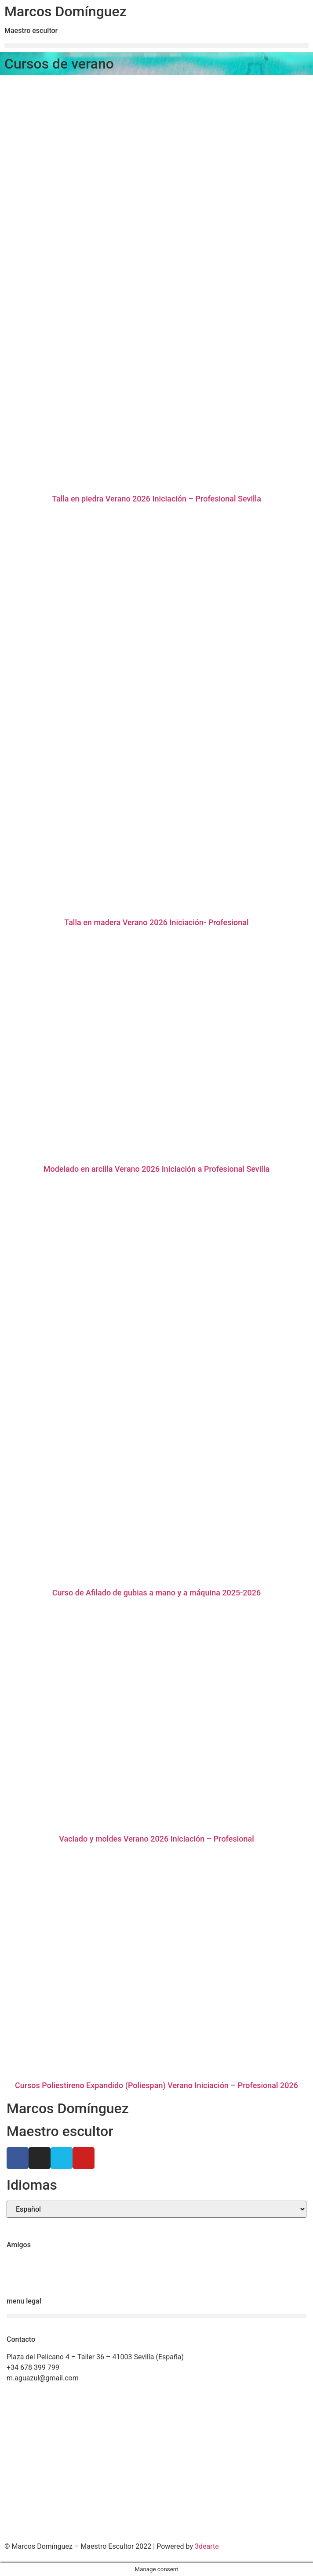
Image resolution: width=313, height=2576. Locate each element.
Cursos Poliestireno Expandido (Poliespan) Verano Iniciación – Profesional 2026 (156, 2085)
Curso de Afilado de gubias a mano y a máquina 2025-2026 (156, 1592)
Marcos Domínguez (65, 11)
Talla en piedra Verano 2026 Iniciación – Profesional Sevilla (156, 498)
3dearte (207, 2546)
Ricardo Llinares (32, 2273)
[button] (156, 45)
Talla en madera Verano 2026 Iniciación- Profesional (156, 922)
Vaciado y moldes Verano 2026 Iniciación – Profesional (156, 1838)
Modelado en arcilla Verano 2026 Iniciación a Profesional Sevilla (157, 1169)
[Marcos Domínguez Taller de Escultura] (156, 2464)
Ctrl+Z (16, 2262)
